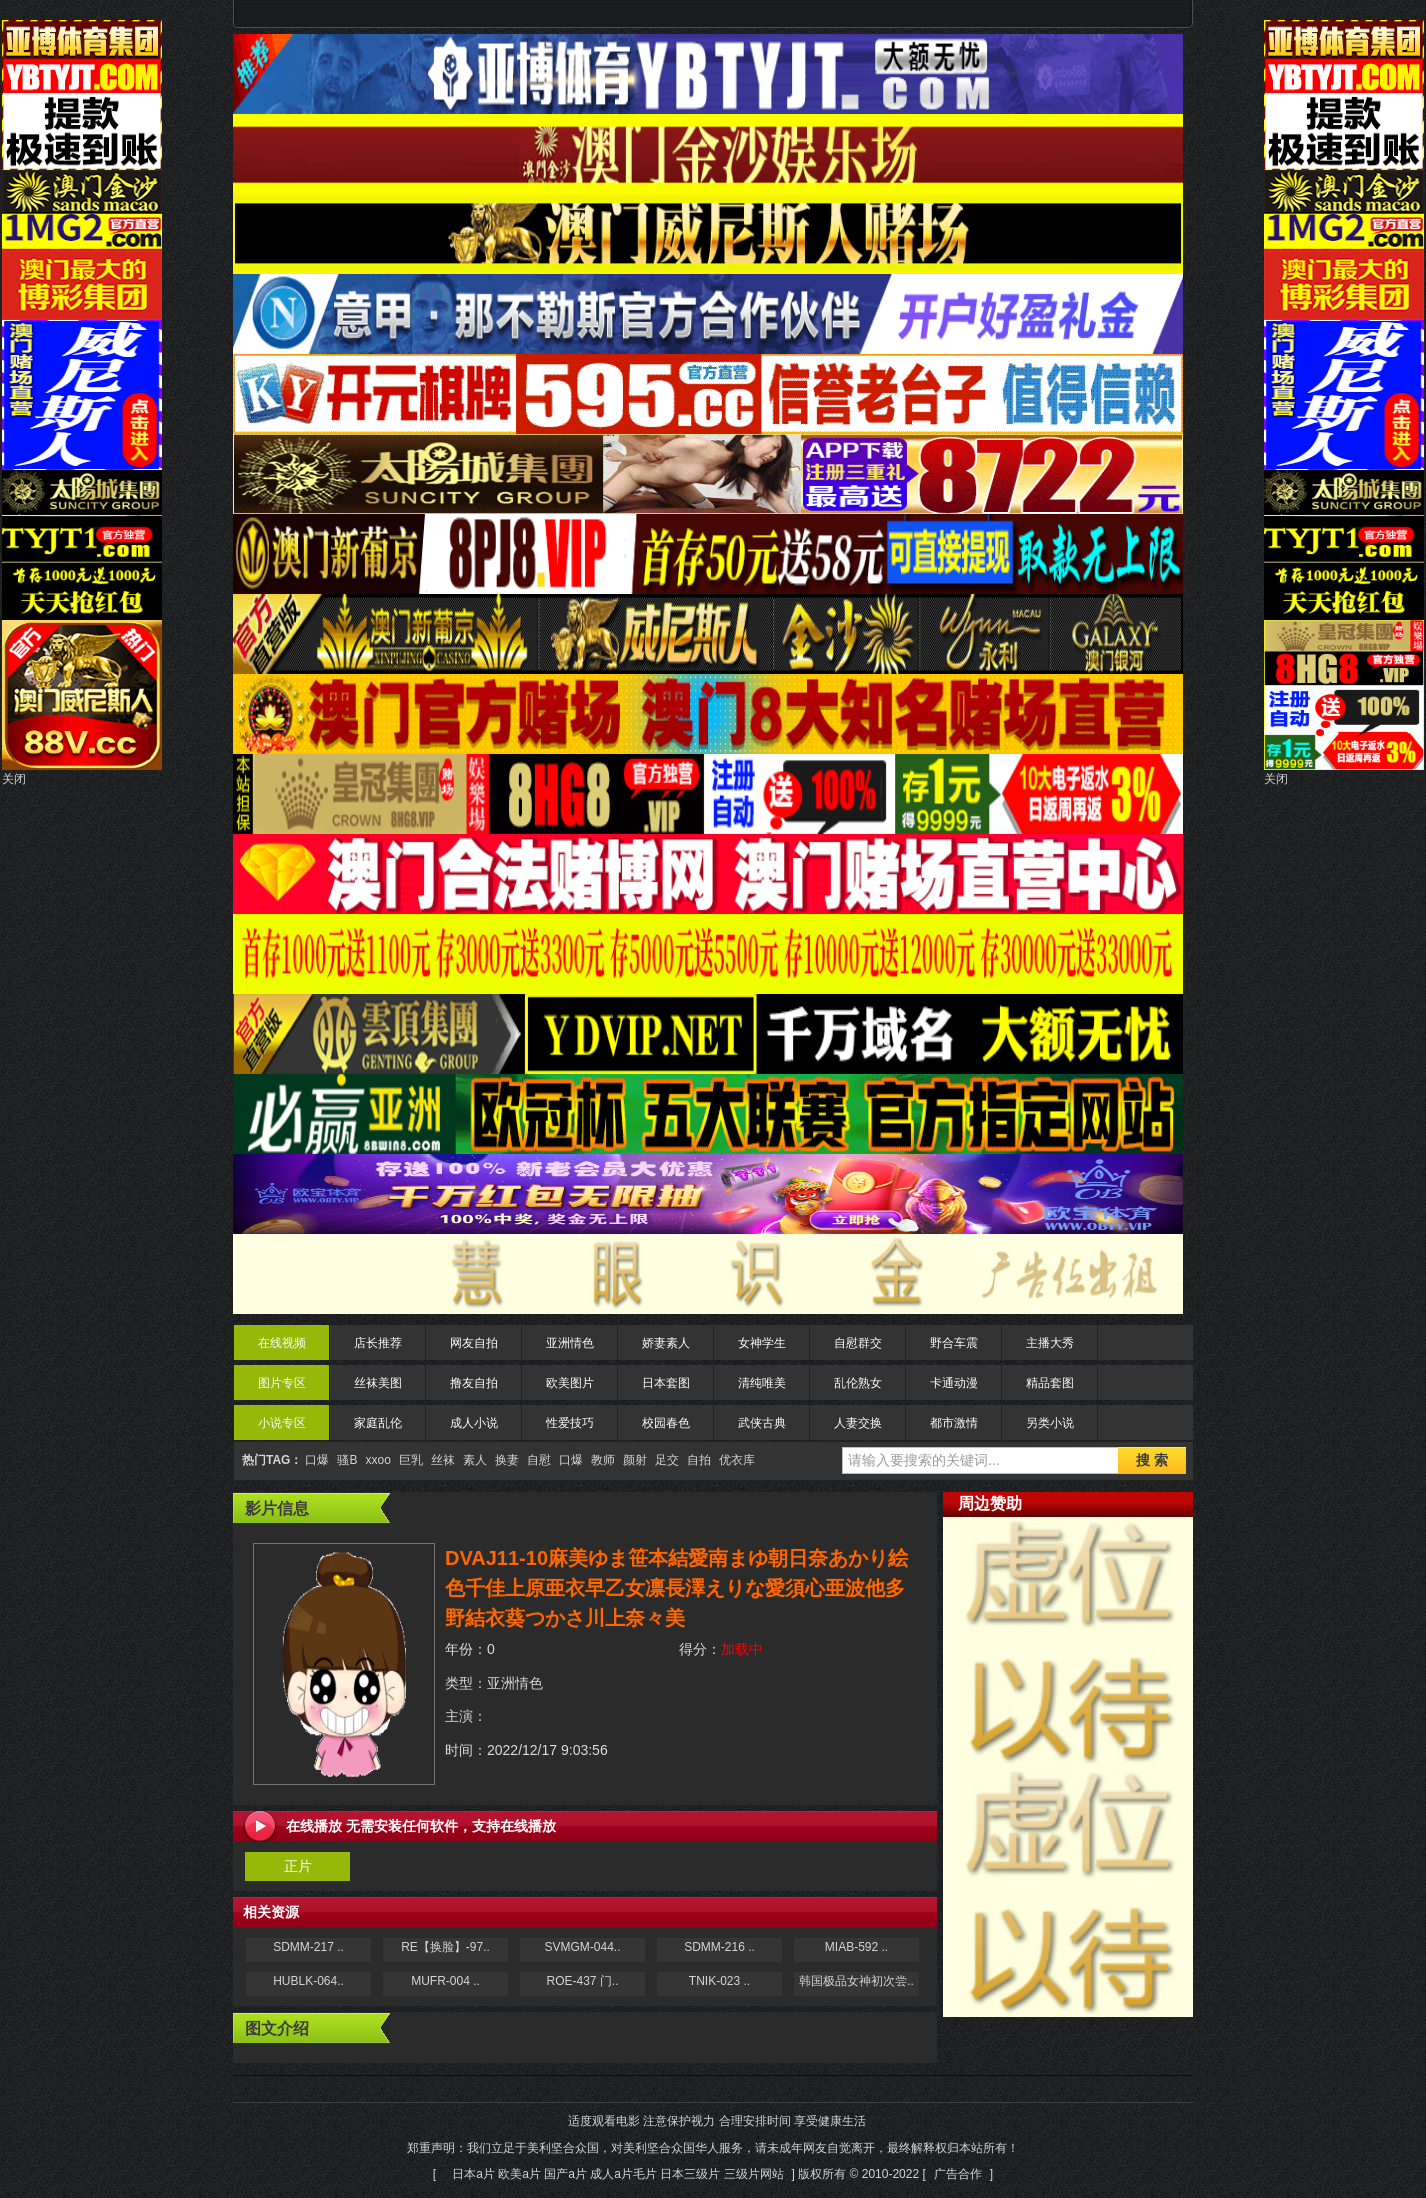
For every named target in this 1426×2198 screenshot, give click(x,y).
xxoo (377, 1460)
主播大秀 (1050, 1343)
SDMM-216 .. (719, 1947)
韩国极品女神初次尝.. (856, 1981)
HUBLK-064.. (308, 1981)
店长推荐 (378, 1343)
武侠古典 (762, 1423)
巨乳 (411, 1460)
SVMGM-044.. (582, 1947)
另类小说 (1050, 1423)
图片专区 (282, 1383)
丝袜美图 (378, 1383)
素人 (475, 1460)
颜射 (635, 1460)
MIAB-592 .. (856, 1947)
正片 (298, 1866)
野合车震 (954, 1343)
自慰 (539, 1460)
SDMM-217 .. (308, 1947)
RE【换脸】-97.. (445, 1947)
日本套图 (666, 1383)
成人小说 (474, 1423)
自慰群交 (858, 1343)
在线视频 (282, 1343)
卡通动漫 (954, 1383)
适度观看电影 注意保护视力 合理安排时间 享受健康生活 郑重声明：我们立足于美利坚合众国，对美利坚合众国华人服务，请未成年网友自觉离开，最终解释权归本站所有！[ (713, 2147)
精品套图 (1050, 1383)
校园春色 (666, 1423)
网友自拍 (474, 1343)
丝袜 (443, 1460)
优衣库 (737, 1460)
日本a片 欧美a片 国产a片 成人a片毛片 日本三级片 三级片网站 (617, 2174)
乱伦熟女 (858, 1383)
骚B (347, 1460)
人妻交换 (858, 1423)
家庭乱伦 (378, 1423)
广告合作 (958, 2174)
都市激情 (954, 1423)
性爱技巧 (570, 1423)
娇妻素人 (666, 1343)
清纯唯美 (762, 1383)
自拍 (699, 1460)
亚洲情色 (570, 1343)
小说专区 (282, 1423)
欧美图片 (570, 1383)
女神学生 (762, 1343)
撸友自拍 (474, 1383)
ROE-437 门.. (582, 1981)
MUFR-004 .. (445, 1981)
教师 (603, 1460)
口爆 (317, 1460)
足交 (667, 1460)
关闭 (14, 779)
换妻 (507, 1460)
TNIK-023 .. (719, 1981)
